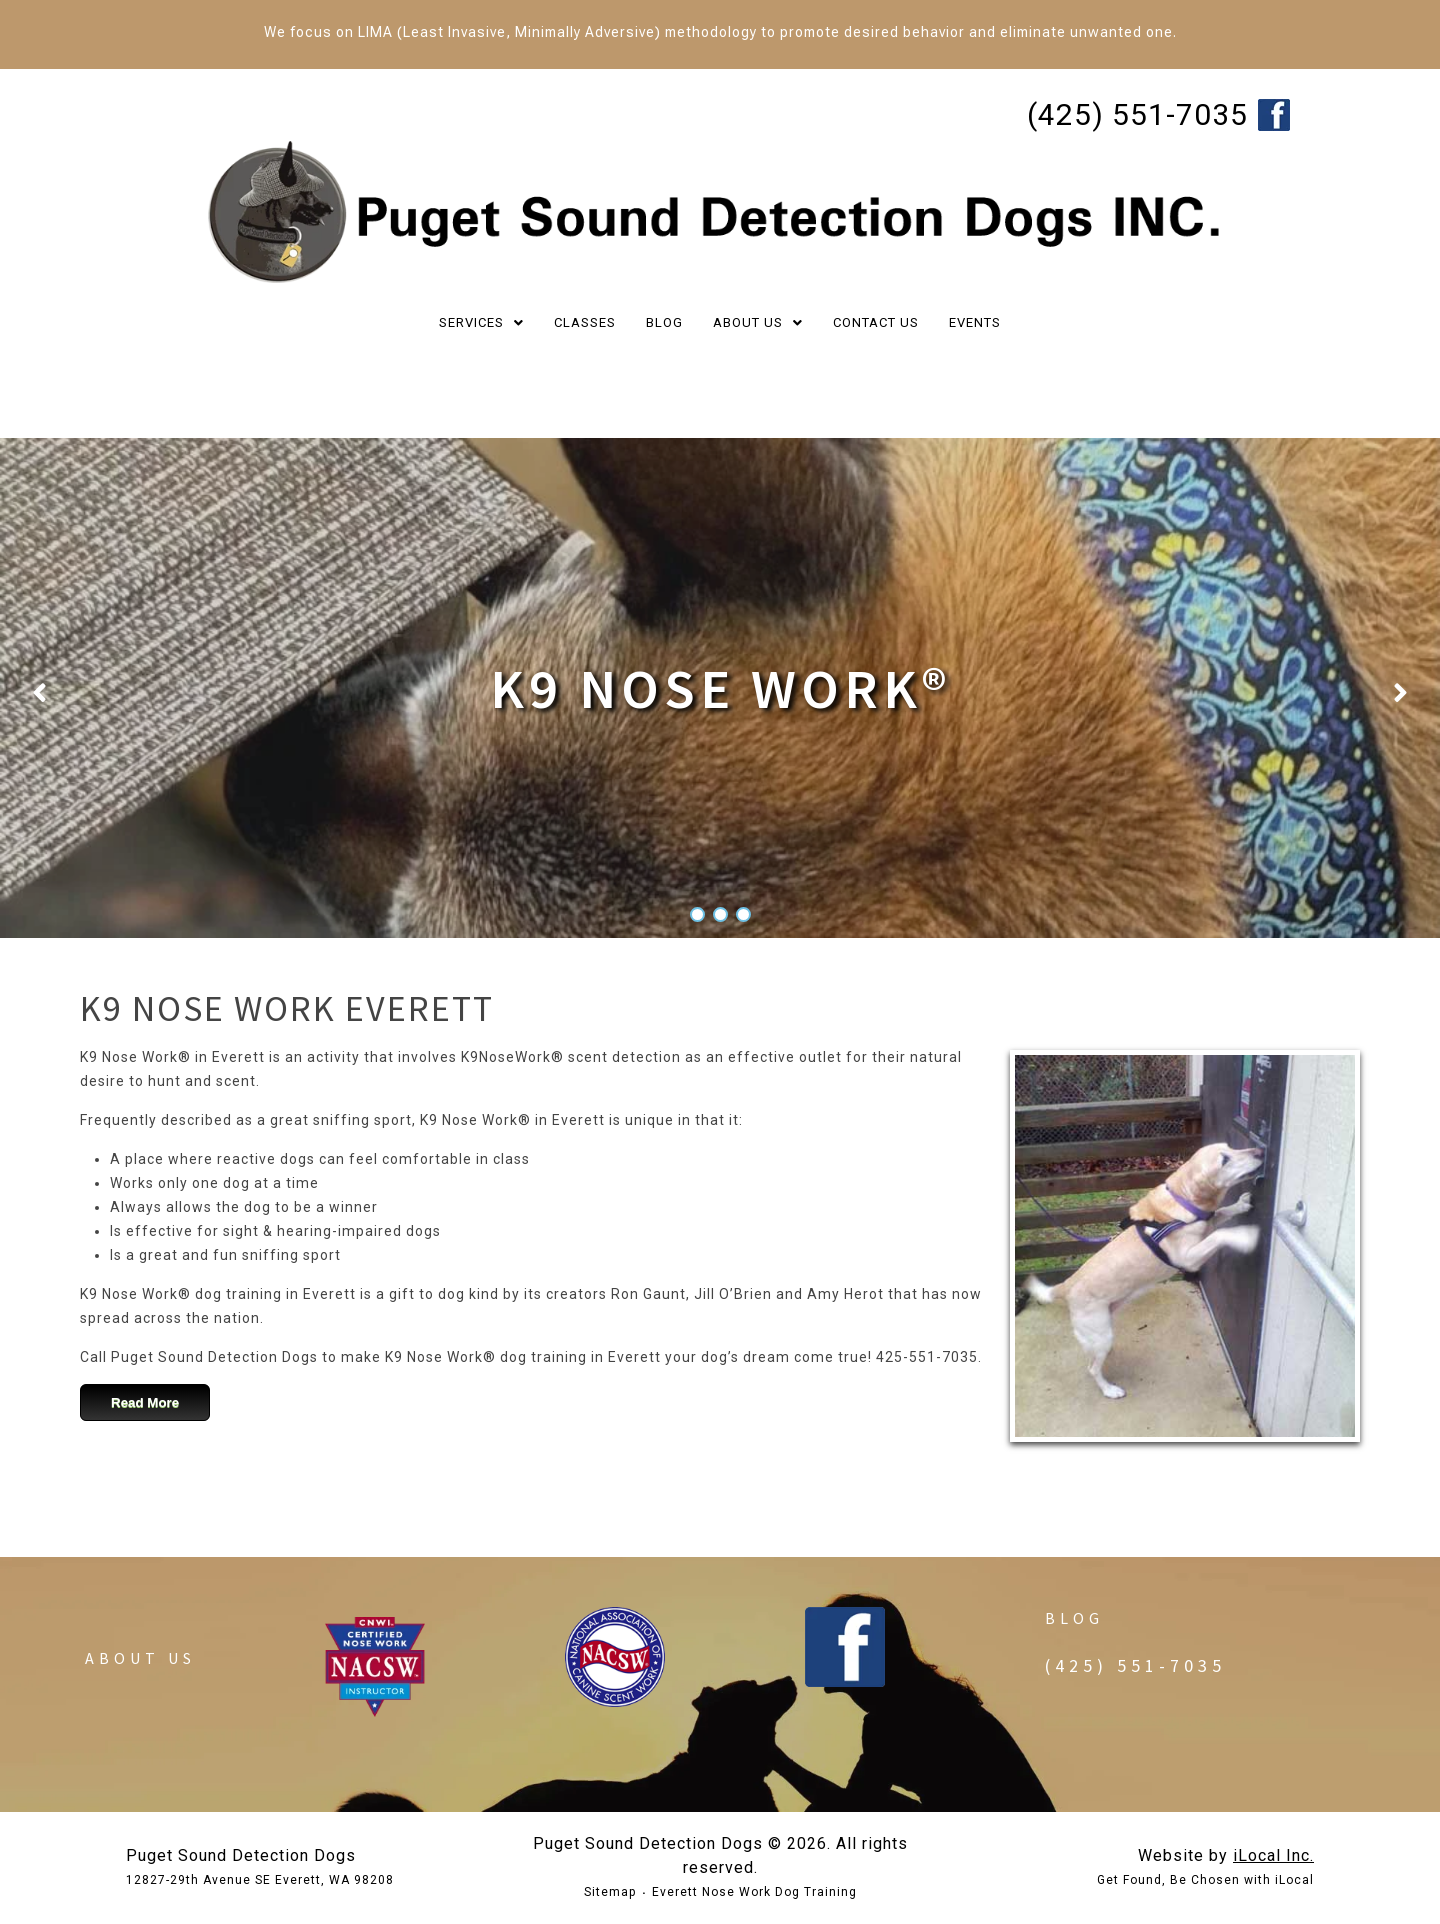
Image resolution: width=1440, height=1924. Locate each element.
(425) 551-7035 (1137, 114)
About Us (140, 1658)
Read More (145, 1402)
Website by (1226, 1855)
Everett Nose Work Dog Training (754, 1892)
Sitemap (610, 1892)
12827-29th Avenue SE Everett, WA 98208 (260, 1880)
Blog (1074, 1618)
